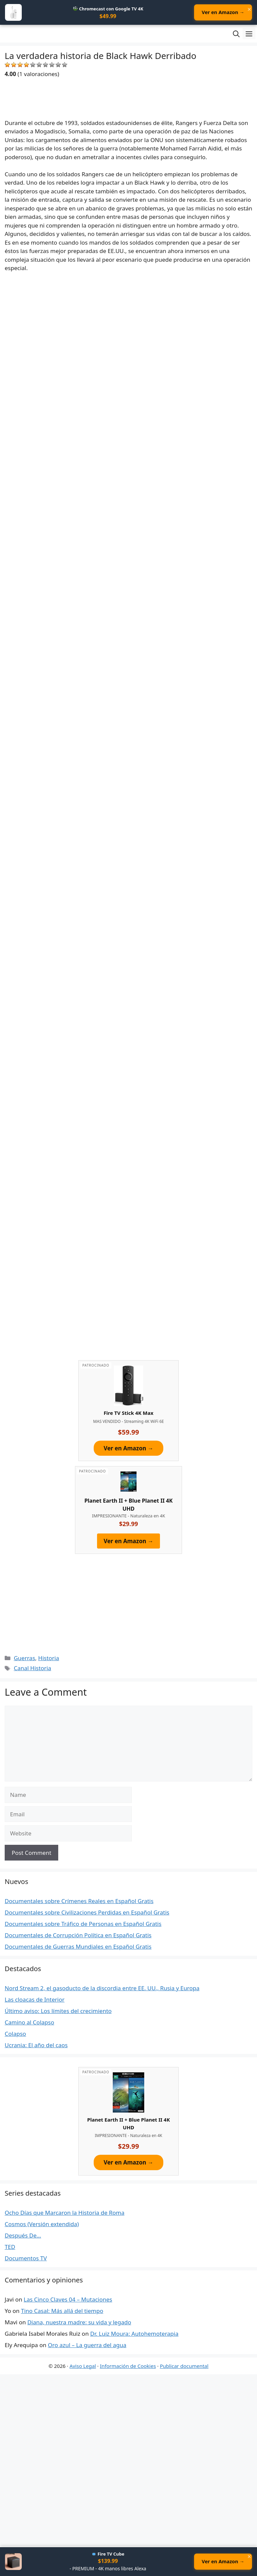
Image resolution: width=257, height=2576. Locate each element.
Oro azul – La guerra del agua (87, 2345)
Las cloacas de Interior (35, 2000)
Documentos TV (26, 2259)
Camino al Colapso (29, 2023)
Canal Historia (32, 1669)
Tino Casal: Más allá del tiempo (62, 2311)
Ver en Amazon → (218, 12)
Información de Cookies (128, 2366)
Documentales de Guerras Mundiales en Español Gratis (78, 1947)
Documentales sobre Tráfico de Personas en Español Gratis (83, 1924)
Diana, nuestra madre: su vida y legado (79, 2323)
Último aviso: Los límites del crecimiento (58, 2011)
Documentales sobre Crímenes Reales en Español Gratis (79, 1901)
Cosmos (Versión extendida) (42, 2224)
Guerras (24, 1658)
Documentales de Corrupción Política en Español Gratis (78, 1936)
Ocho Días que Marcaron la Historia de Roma (64, 2213)
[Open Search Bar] (236, 34)
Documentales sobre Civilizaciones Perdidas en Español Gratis (87, 1913)
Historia (48, 1658)
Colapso (15, 2034)
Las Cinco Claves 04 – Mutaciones (68, 2300)
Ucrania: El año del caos (36, 2046)
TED (10, 2247)
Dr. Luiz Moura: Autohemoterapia (134, 2334)
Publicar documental (184, 2366)
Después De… (23, 2236)
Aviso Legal (83, 2366)
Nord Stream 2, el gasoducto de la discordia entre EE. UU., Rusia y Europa (102, 1989)
